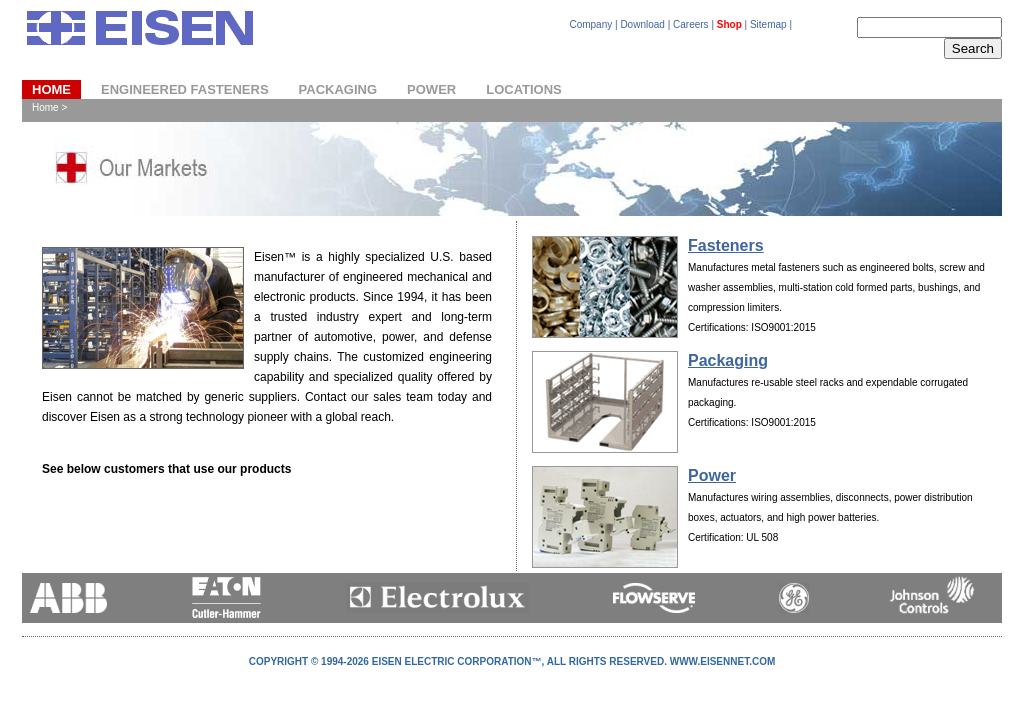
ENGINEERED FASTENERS (185, 89)
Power (712, 475)
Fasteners (726, 245)
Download (642, 24)
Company (590, 24)
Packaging (728, 360)
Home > (49, 107)
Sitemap (768, 24)
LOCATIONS (524, 89)
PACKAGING (338, 89)
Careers (691, 24)
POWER (431, 89)
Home (51, 89)
